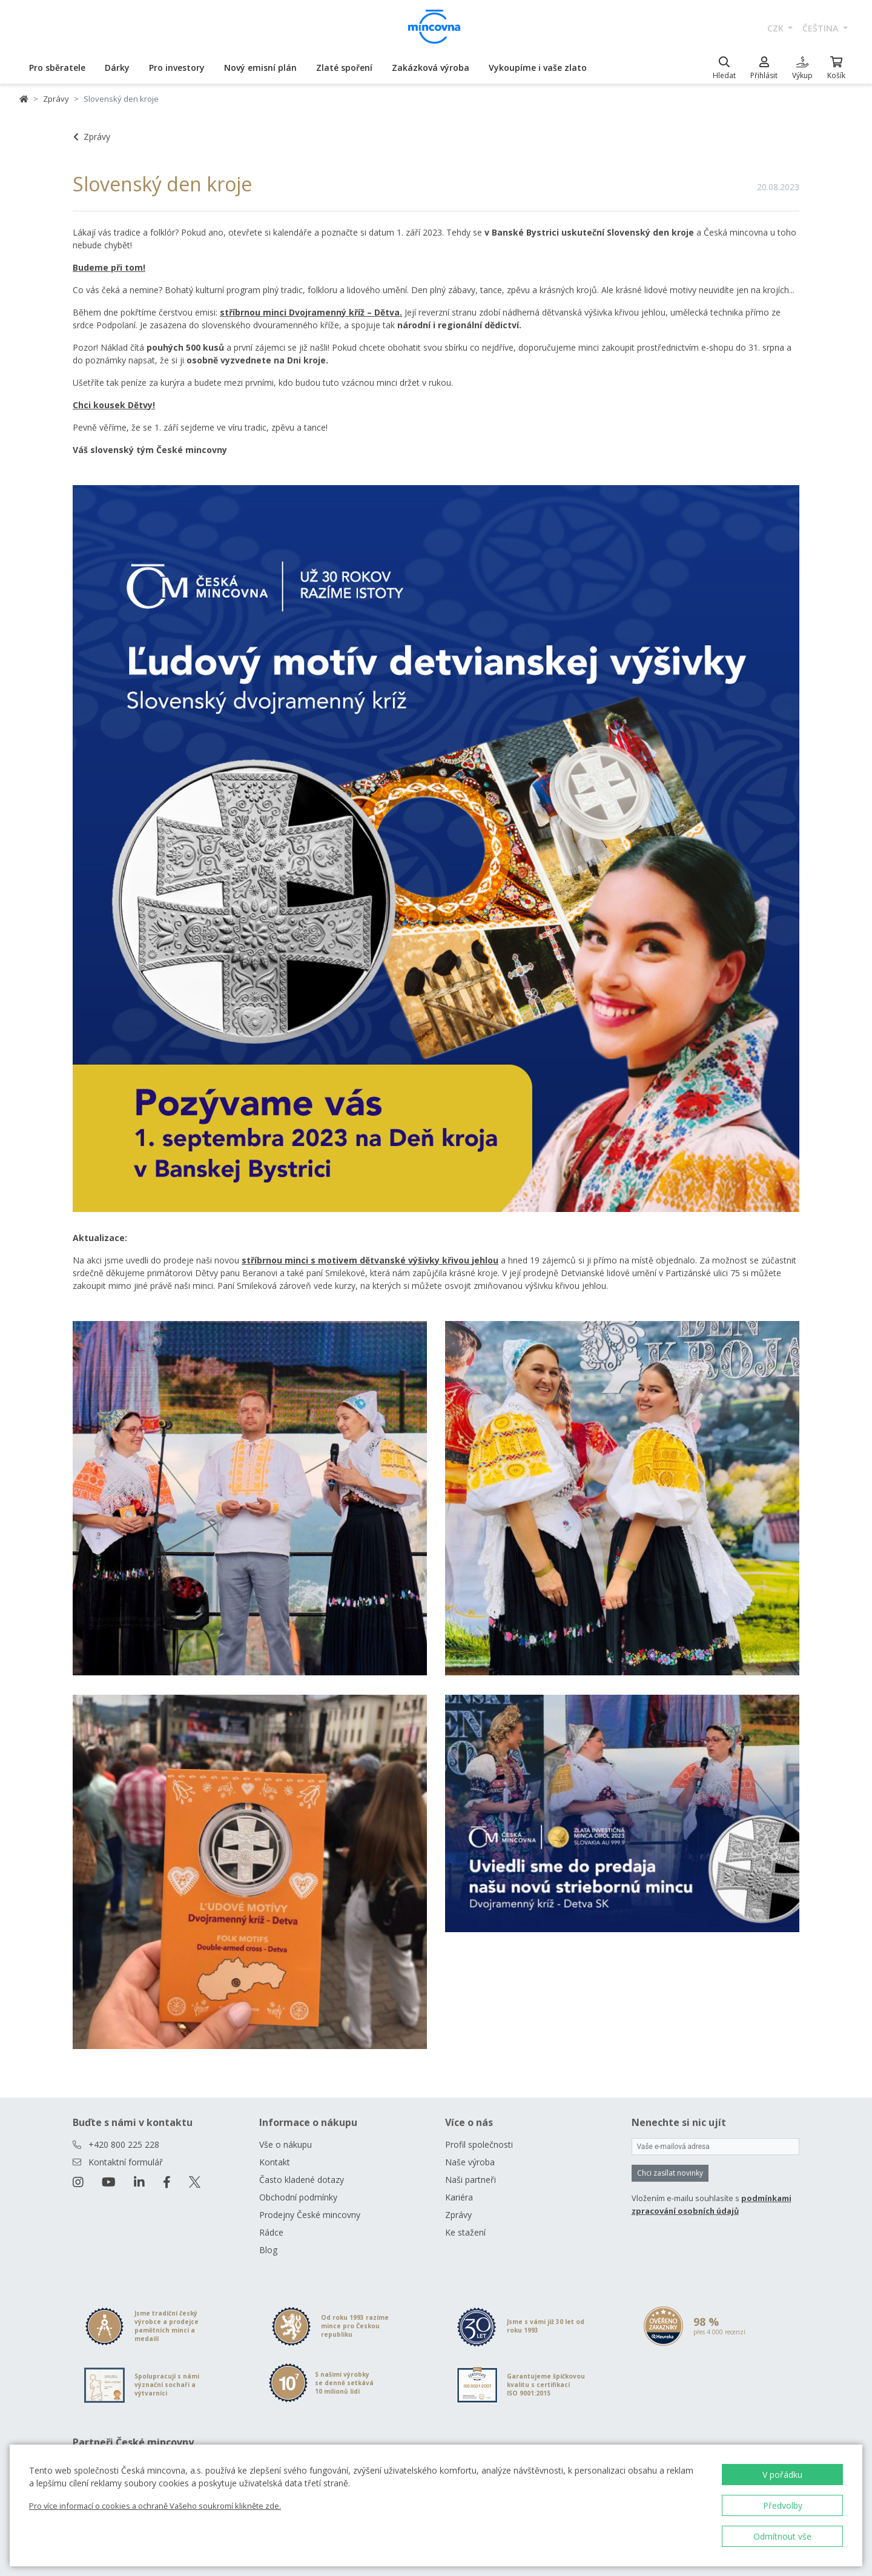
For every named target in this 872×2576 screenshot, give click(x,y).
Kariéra (459, 2197)
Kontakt (274, 2162)
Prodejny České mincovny (309, 2214)
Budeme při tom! (109, 267)
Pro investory (177, 67)
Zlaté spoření (344, 67)
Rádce (271, 2232)
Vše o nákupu (285, 2144)
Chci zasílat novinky (670, 2173)
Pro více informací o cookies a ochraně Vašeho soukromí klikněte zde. (155, 2505)
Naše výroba (470, 2162)
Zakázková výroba (430, 67)
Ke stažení (465, 2232)
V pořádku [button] (782, 2474)
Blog (268, 2250)
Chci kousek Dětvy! (114, 405)
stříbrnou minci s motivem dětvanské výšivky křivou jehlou (370, 1260)
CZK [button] (776, 28)
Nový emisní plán (260, 67)
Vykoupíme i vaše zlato (538, 67)
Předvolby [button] (782, 2505)
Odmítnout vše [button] (782, 2536)
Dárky (117, 67)
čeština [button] (821, 28)
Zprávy (56, 98)
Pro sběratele (57, 67)
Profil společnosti (479, 2144)
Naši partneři (470, 2179)
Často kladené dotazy (301, 2179)
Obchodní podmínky (298, 2197)
